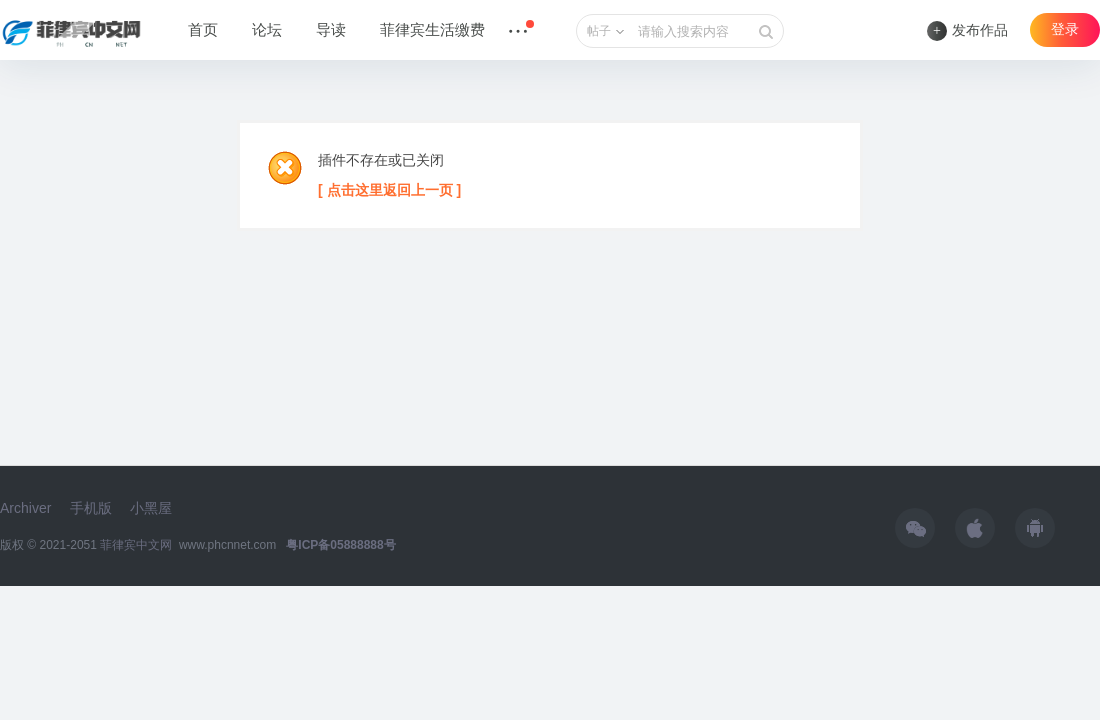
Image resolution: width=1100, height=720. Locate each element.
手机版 (91, 508)
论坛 (267, 30)
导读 (331, 30)
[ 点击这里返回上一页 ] (389, 190)
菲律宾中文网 (136, 545)
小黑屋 (151, 508)
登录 (1065, 29)
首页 (203, 30)
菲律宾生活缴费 (432, 30)
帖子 (599, 31)
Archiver (25, 508)
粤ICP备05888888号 (340, 545)
